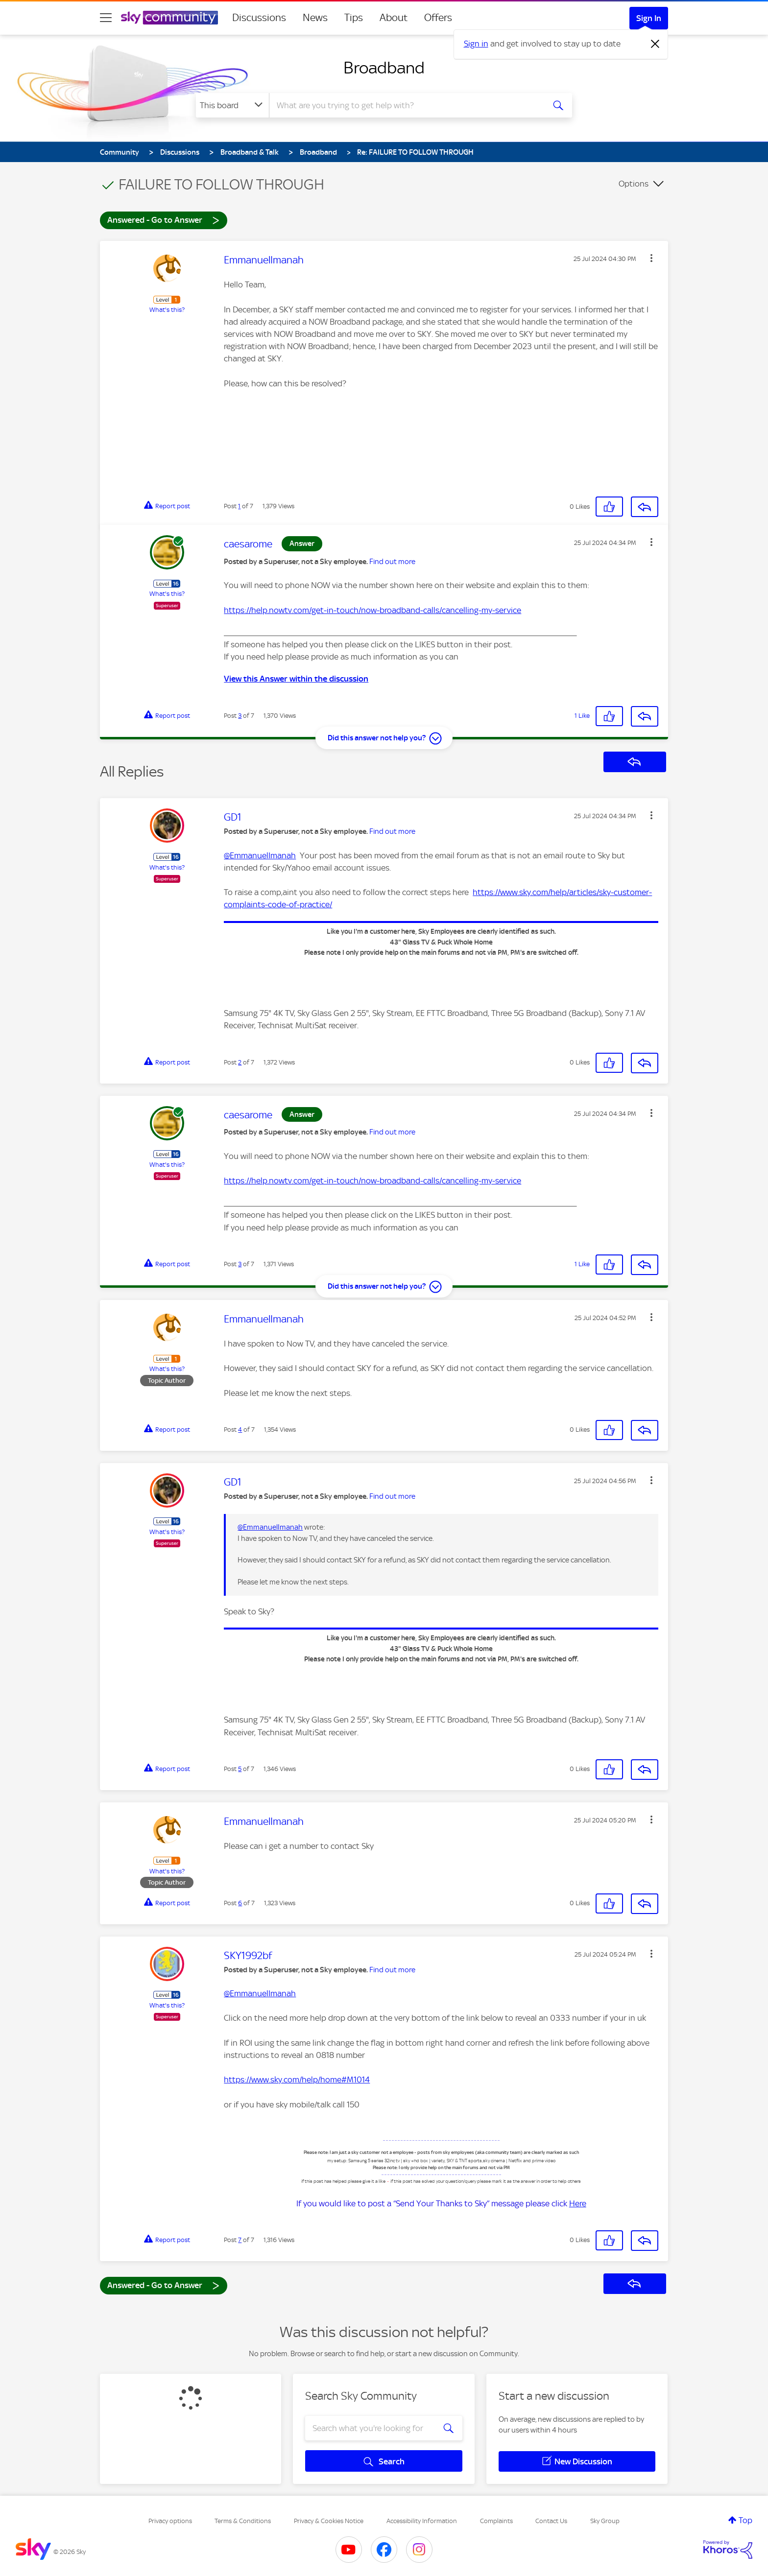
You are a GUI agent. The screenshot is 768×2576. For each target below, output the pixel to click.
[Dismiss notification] (655, 44)
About (394, 18)
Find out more (392, 561)
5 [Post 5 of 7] (239, 1768)
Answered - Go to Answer (163, 220)
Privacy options (170, 2521)
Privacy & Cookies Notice (328, 2521)
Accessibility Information (421, 2521)
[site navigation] (106, 17)
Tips (353, 18)
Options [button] (633, 184)
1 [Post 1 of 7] (239, 506)
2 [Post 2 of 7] (239, 1062)
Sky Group (605, 2521)
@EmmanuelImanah (260, 855)
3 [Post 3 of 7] (239, 715)
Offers (438, 18)
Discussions (259, 18)
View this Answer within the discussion (296, 679)
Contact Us (551, 2521)
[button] (651, 258)
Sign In (648, 18)
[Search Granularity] (232, 105)
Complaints (496, 2521)
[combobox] (405, 105)
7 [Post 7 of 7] (239, 2240)
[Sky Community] (169, 17)
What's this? (167, 309)
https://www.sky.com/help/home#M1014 (297, 2079)
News (315, 18)
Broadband (384, 67)
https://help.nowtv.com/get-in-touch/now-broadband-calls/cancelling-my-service (372, 610)
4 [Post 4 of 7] (240, 1429)
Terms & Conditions (243, 2521)
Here (577, 2203)
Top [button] (745, 2520)
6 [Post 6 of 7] (240, 1903)
